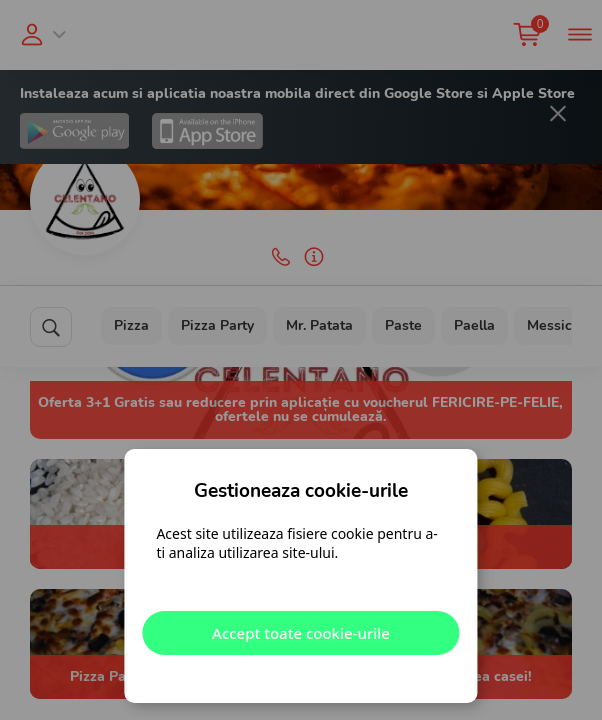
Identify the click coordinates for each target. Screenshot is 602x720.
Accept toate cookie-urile (301, 633)
